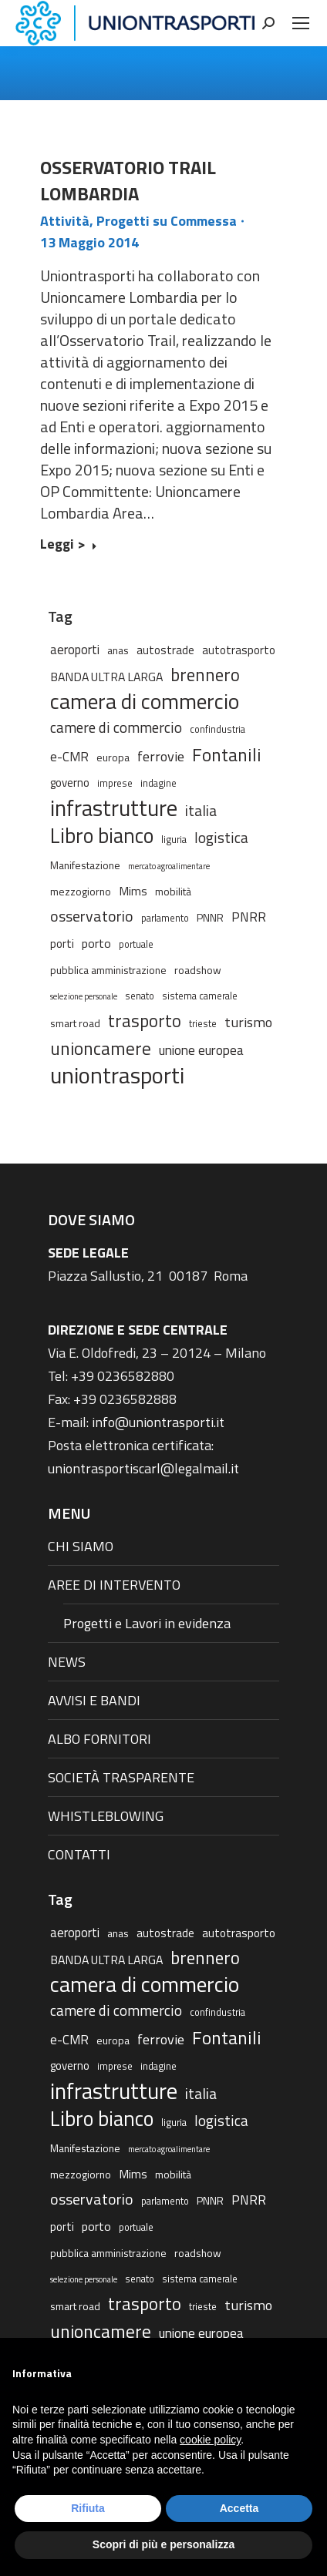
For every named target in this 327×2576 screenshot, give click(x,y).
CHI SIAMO (80, 1546)
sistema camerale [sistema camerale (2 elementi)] (200, 996)
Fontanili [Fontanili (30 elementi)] (226, 754)
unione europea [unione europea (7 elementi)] (201, 1050)
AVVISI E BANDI (94, 1700)
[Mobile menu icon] (301, 23)
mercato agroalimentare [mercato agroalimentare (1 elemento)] (169, 866)
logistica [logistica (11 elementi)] (221, 837)
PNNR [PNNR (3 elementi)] (210, 917)
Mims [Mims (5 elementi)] (133, 891)
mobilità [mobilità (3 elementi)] (173, 891)
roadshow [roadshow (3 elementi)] (197, 970)
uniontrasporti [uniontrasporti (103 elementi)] (117, 1074)
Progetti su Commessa (166, 220)
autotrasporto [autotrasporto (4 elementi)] (238, 650)
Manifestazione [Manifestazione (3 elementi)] (85, 865)
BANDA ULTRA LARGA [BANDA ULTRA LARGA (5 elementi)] (106, 676)
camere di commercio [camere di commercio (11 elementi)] (116, 727)
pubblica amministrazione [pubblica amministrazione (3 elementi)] (108, 970)
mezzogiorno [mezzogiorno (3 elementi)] (80, 891)
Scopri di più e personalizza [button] (163, 2544)
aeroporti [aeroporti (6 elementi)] (74, 649)
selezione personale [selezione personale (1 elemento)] (83, 996)
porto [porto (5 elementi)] (96, 943)
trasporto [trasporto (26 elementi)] (144, 1021)
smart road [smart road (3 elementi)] (75, 1023)
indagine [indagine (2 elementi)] (158, 783)
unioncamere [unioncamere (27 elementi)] (100, 1048)
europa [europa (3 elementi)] (113, 757)
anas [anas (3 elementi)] (118, 650)
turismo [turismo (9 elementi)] (248, 1022)
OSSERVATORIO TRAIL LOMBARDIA (128, 180)
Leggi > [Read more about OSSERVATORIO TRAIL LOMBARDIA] (68, 545)
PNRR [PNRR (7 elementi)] (248, 917)
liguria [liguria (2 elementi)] (174, 839)
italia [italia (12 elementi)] (201, 810)
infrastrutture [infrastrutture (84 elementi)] (113, 808)
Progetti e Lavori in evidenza (147, 1623)
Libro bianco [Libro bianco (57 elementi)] (101, 835)
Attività (64, 220)
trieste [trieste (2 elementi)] (203, 1023)
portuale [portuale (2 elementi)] (136, 944)
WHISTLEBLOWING (106, 1815)
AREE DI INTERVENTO (114, 1584)
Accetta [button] (239, 2508)
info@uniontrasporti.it (158, 1422)
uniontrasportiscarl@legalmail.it (143, 1468)
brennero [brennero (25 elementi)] (205, 675)
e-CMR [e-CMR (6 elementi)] (69, 756)
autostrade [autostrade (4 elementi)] (165, 650)
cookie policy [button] (210, 2439)
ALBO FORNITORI (99, 1738)
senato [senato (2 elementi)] (139, 996)
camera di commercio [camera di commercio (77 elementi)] (144, 701)
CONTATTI (79, 1854)
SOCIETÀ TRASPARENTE (121, 1777)
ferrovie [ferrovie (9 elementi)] (160, 756)
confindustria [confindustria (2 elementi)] (217, 729)
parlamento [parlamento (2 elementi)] (165, 918)
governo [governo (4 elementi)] (69, 782)
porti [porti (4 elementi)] (62, 943)
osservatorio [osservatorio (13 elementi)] (91, 916)
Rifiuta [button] (88, 2508)
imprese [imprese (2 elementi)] (115, 783)
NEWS (67, 1661)
